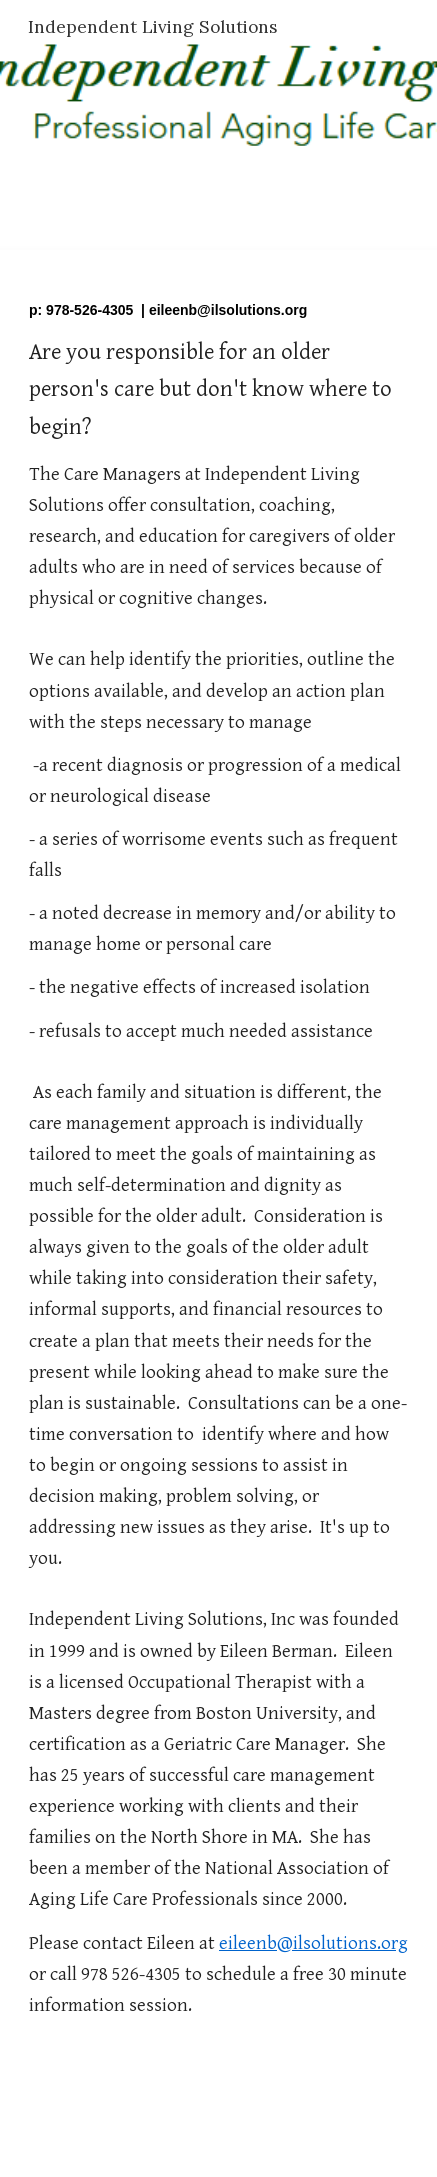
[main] (218, 1181)
